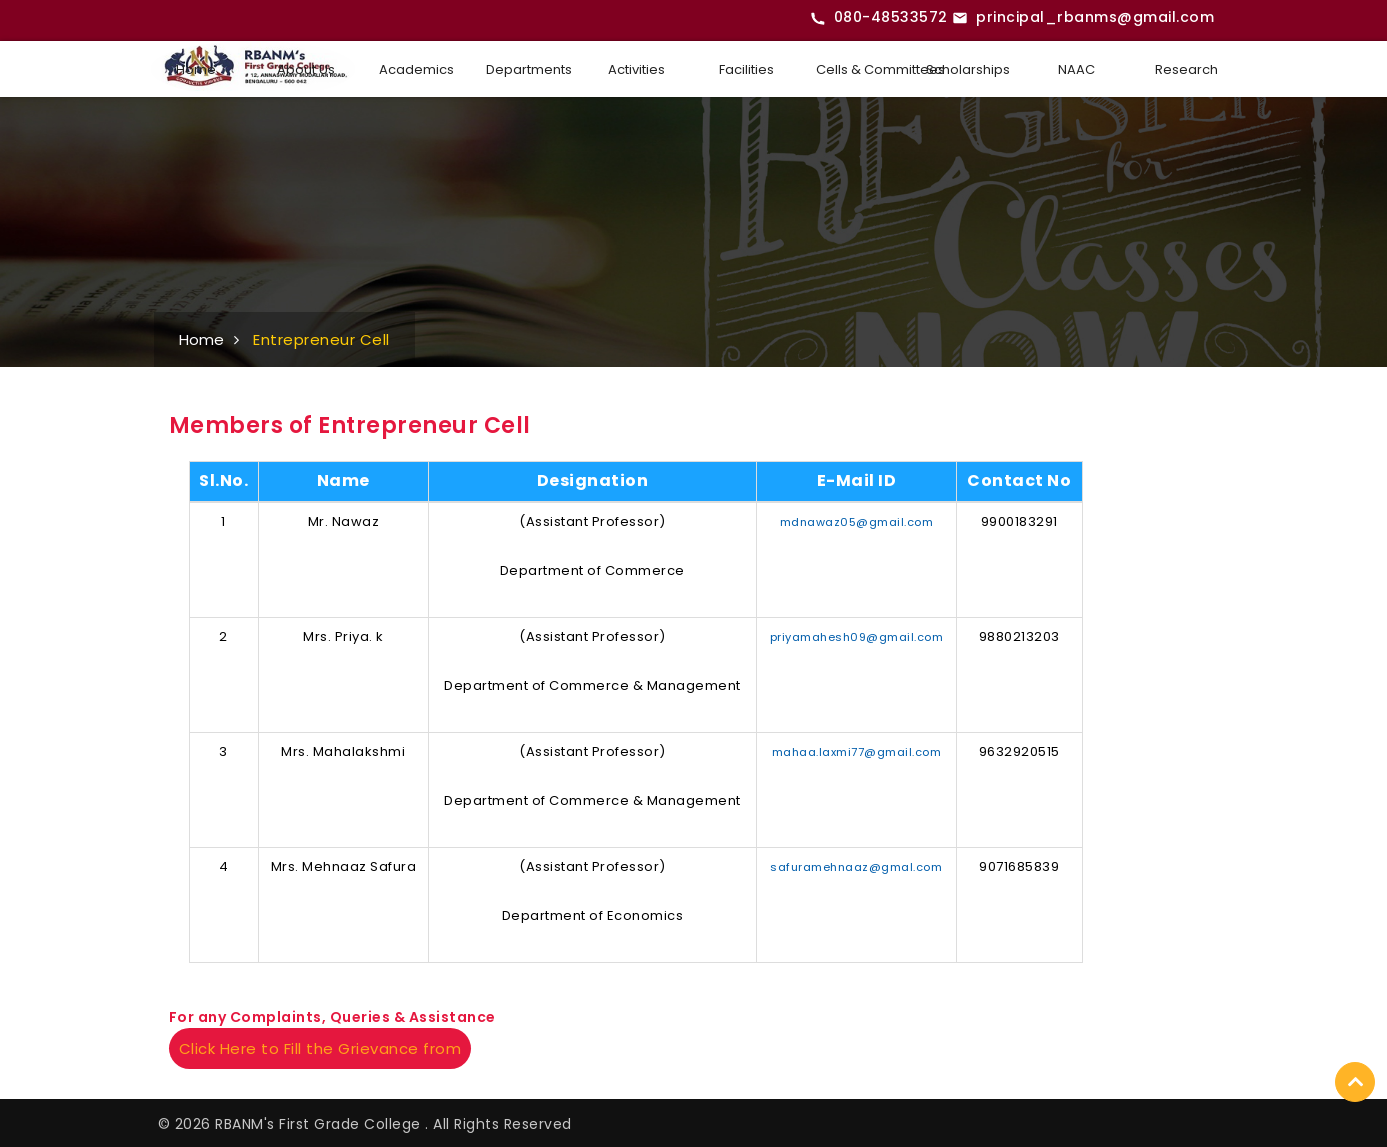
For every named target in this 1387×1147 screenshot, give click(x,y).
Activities (636, 69)
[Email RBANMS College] (1083, 18)
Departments (529, 69)
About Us (306, 69)
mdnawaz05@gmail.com (857, 522)
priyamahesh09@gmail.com (857, 637)
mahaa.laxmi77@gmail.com (857, 752)
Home (196, 69)
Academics (416, 69)
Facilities (746, 69)
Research (1186, 69)
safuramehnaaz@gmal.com (856, 867)
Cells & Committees (861, 69)
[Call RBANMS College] (879, 18)
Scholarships (968, 69)
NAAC (1076, 69)
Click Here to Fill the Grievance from (320, 1048)
